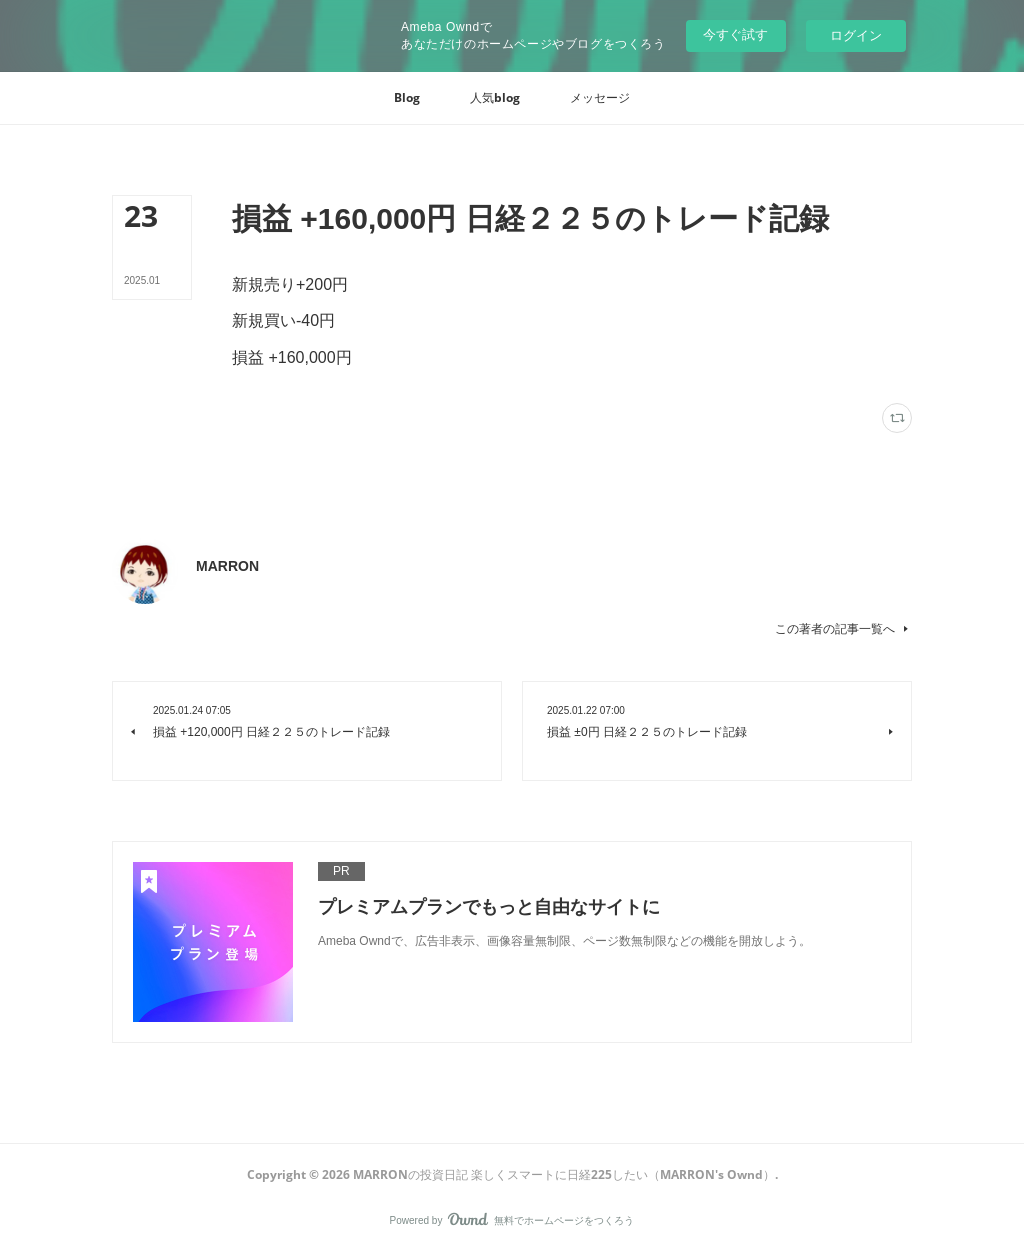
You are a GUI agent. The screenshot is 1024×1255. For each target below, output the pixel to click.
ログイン (856, 35)
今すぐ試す (735, 34)
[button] (407, 98)
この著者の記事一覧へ (843, 629)
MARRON (227, 566)
